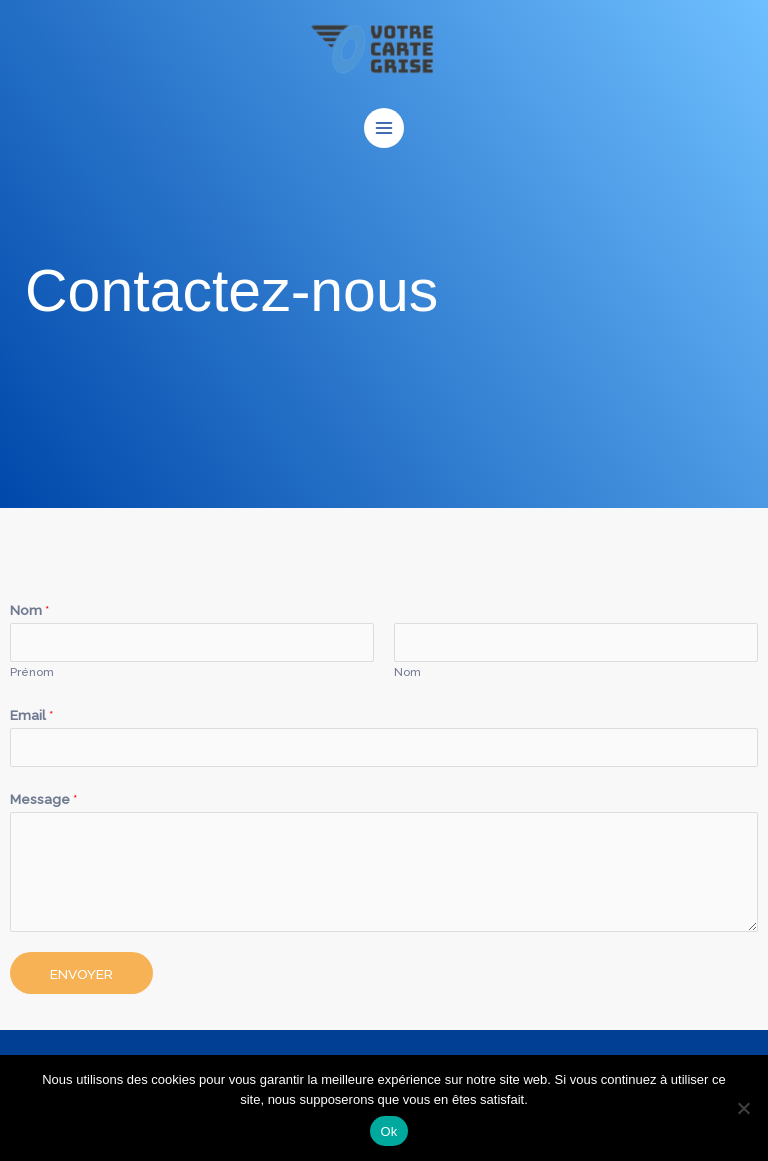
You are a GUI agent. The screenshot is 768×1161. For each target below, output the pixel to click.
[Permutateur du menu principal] (384, 128)
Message (44, 799)
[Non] (743, 1108)
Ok (388, 1131)
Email (32, 715)
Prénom (32, 672)
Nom (30, 610)
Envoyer (81, 974)
